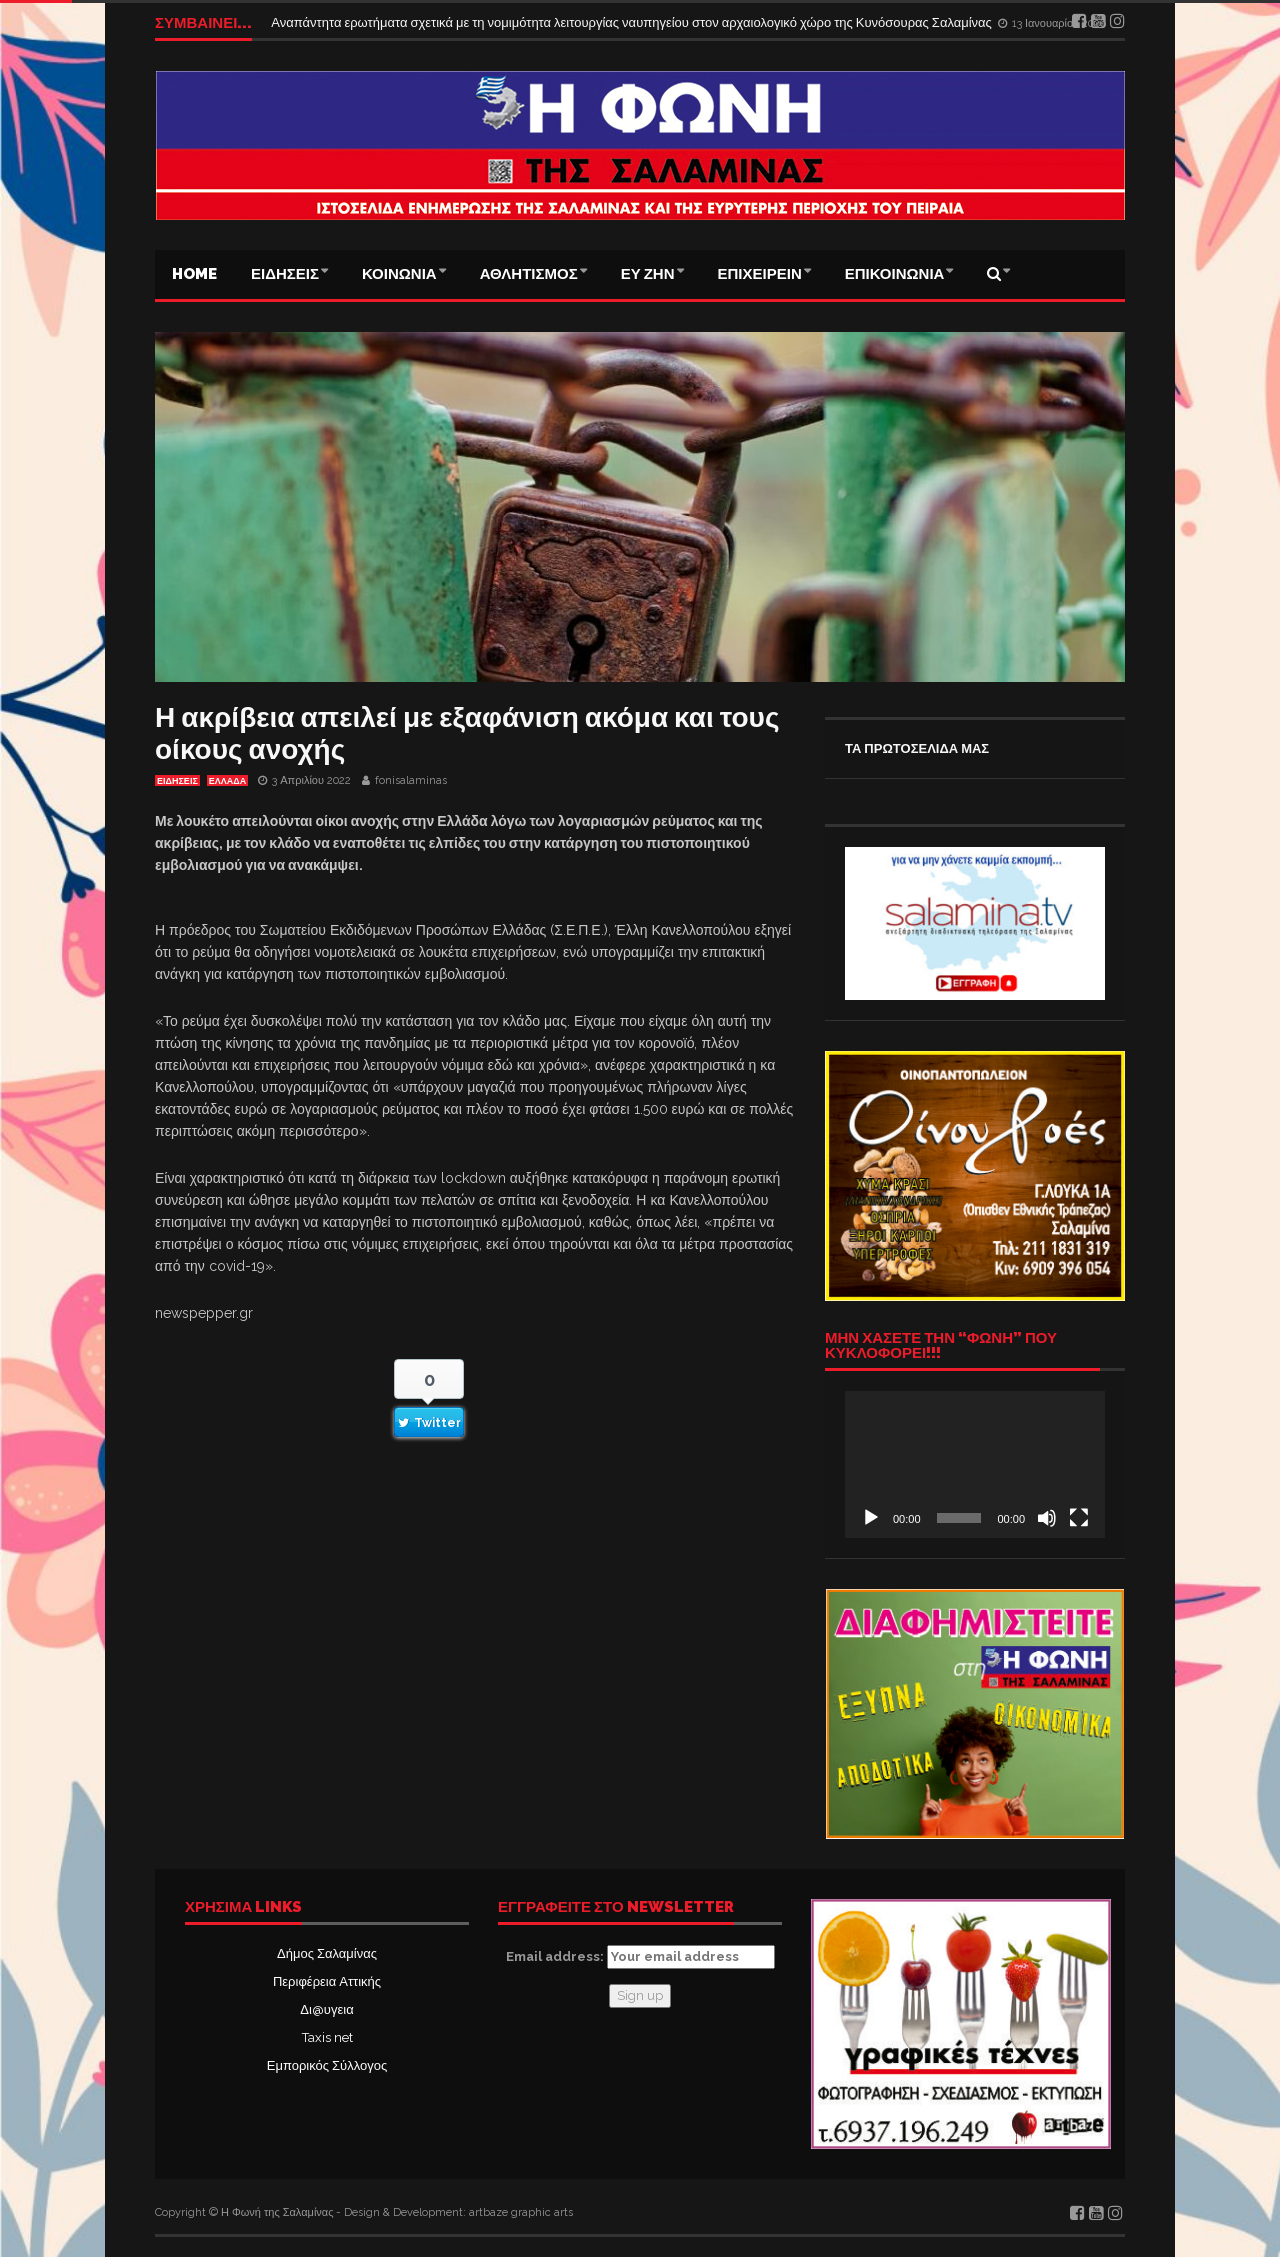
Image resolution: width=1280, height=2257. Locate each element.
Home (194, 274)
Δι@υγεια (326, 2009)
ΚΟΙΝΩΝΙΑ (399, 274)
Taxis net (327, 2037)
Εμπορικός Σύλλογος (327, 2065)
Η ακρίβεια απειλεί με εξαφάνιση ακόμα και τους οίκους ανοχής (467, 733)
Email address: (640, 1957)
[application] (975, 1464)
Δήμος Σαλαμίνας (327, 1953)
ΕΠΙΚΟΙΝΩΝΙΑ (895, 274)
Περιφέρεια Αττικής (327, 1981)
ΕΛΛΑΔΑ (227, 781)
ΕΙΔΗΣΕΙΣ (285, 274)
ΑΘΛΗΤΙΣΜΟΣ (529, 274)
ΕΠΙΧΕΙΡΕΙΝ (760, 274)
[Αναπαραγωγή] (871, 1518)
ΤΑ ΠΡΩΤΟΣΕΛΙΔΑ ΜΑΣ (917, 748)
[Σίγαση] (1047, 1518)
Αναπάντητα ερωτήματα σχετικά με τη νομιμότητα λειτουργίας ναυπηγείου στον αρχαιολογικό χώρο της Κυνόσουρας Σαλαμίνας (633, 22)
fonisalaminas (411, 780)
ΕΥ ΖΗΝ (648, 274)
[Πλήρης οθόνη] (1079, 1518)
